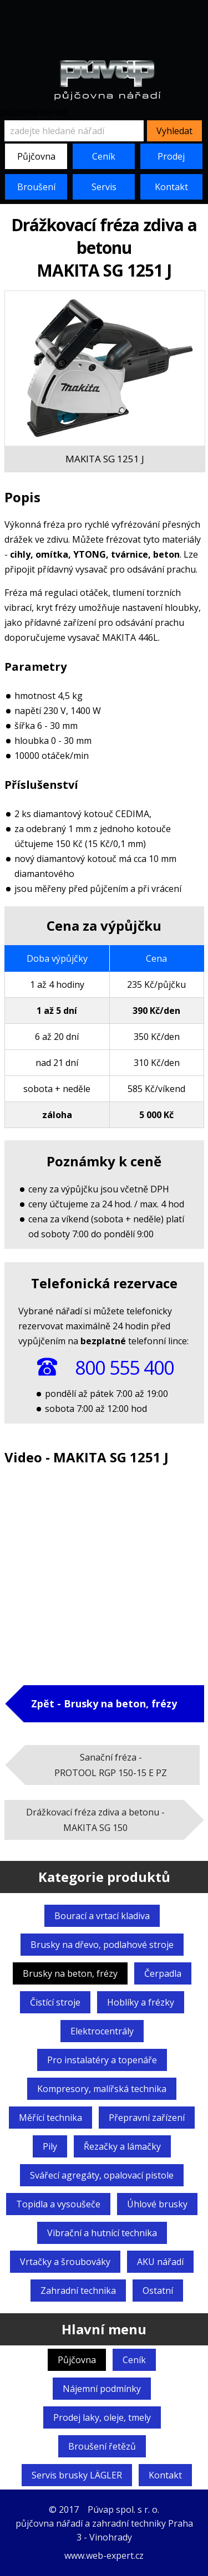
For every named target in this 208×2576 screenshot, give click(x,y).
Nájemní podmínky (102, 2389)
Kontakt (171, 187)
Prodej (171, 156)
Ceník (103, 156)
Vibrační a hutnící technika (102, 2233)
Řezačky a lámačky (122, 2146)
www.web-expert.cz (104, 2555)
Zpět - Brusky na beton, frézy (104, 1703)
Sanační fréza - (110, 1765)
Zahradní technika (78, 2290)
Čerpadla (162, 1973)
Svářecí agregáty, (102, 2175)
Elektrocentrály (102, 2031)
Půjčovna (36, 156)
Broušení (36, 187)
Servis (104, 187)
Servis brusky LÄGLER (77, 2475)
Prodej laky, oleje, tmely (102, 2417)
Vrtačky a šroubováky (65, 2262)
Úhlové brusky (157, 2204)
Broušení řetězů (102, 2446)
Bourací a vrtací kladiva (102, 1916)
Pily (50, 2146)
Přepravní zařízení (147, 2117)
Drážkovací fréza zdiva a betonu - (95, 1820)
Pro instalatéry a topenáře (102, 2060)
